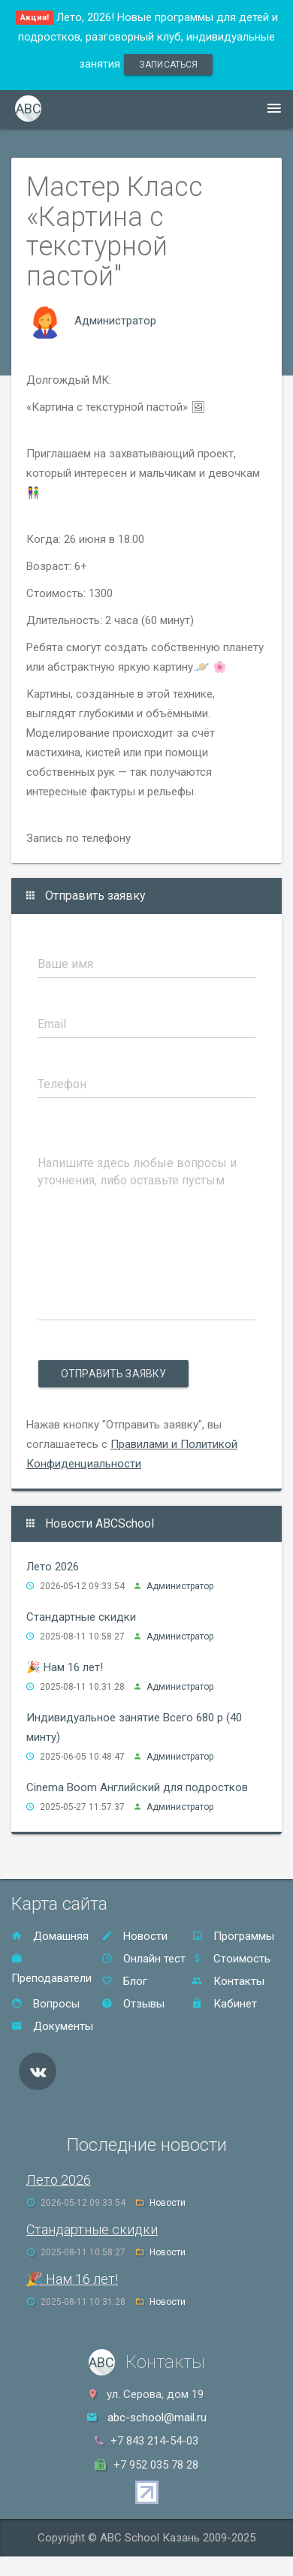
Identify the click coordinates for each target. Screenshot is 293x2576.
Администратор (115, 320)
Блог (124, 1981)
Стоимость (231, 1958)
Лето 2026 (52, 1566)
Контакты (228, 1981)
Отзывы (133, 2003)
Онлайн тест (143, 1958)
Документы (52, 2026)
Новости (134, 1936)
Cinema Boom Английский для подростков (137, 1787)
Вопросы (45, 2003)
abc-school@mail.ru (157, 2417)
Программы (233, 1936)
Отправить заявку (113, 1374)
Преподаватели (51, 1969)
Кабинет (224, 2003)
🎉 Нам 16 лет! (64, 1667)
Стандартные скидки (81, 1617)
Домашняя (50, 1936)
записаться (168, 64)
